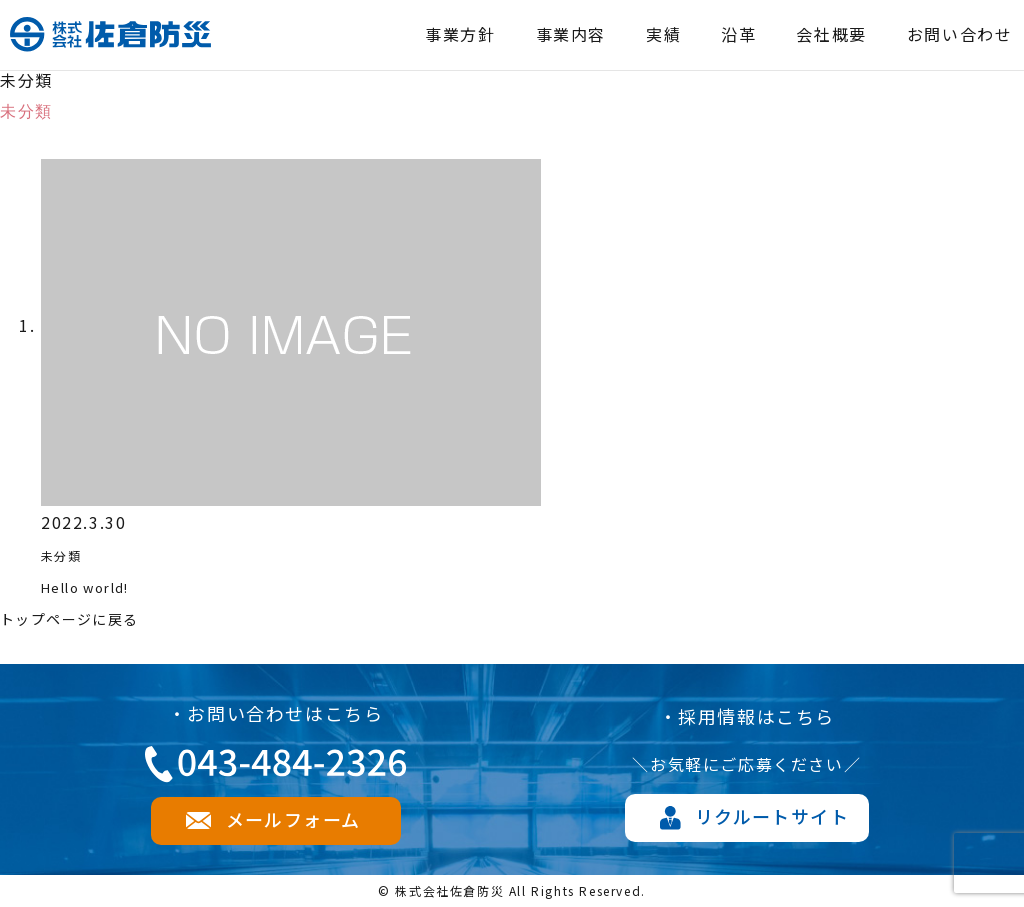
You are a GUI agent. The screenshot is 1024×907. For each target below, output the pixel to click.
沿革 (738, 34)
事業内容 (571, 34)
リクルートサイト (772, 816)
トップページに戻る (79, 618)
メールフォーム (293, 819)
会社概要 (831, 34)
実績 (663, 34)
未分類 (67, 554)
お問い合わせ (960, 34)
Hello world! (98, 586)
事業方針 (460, 34)
